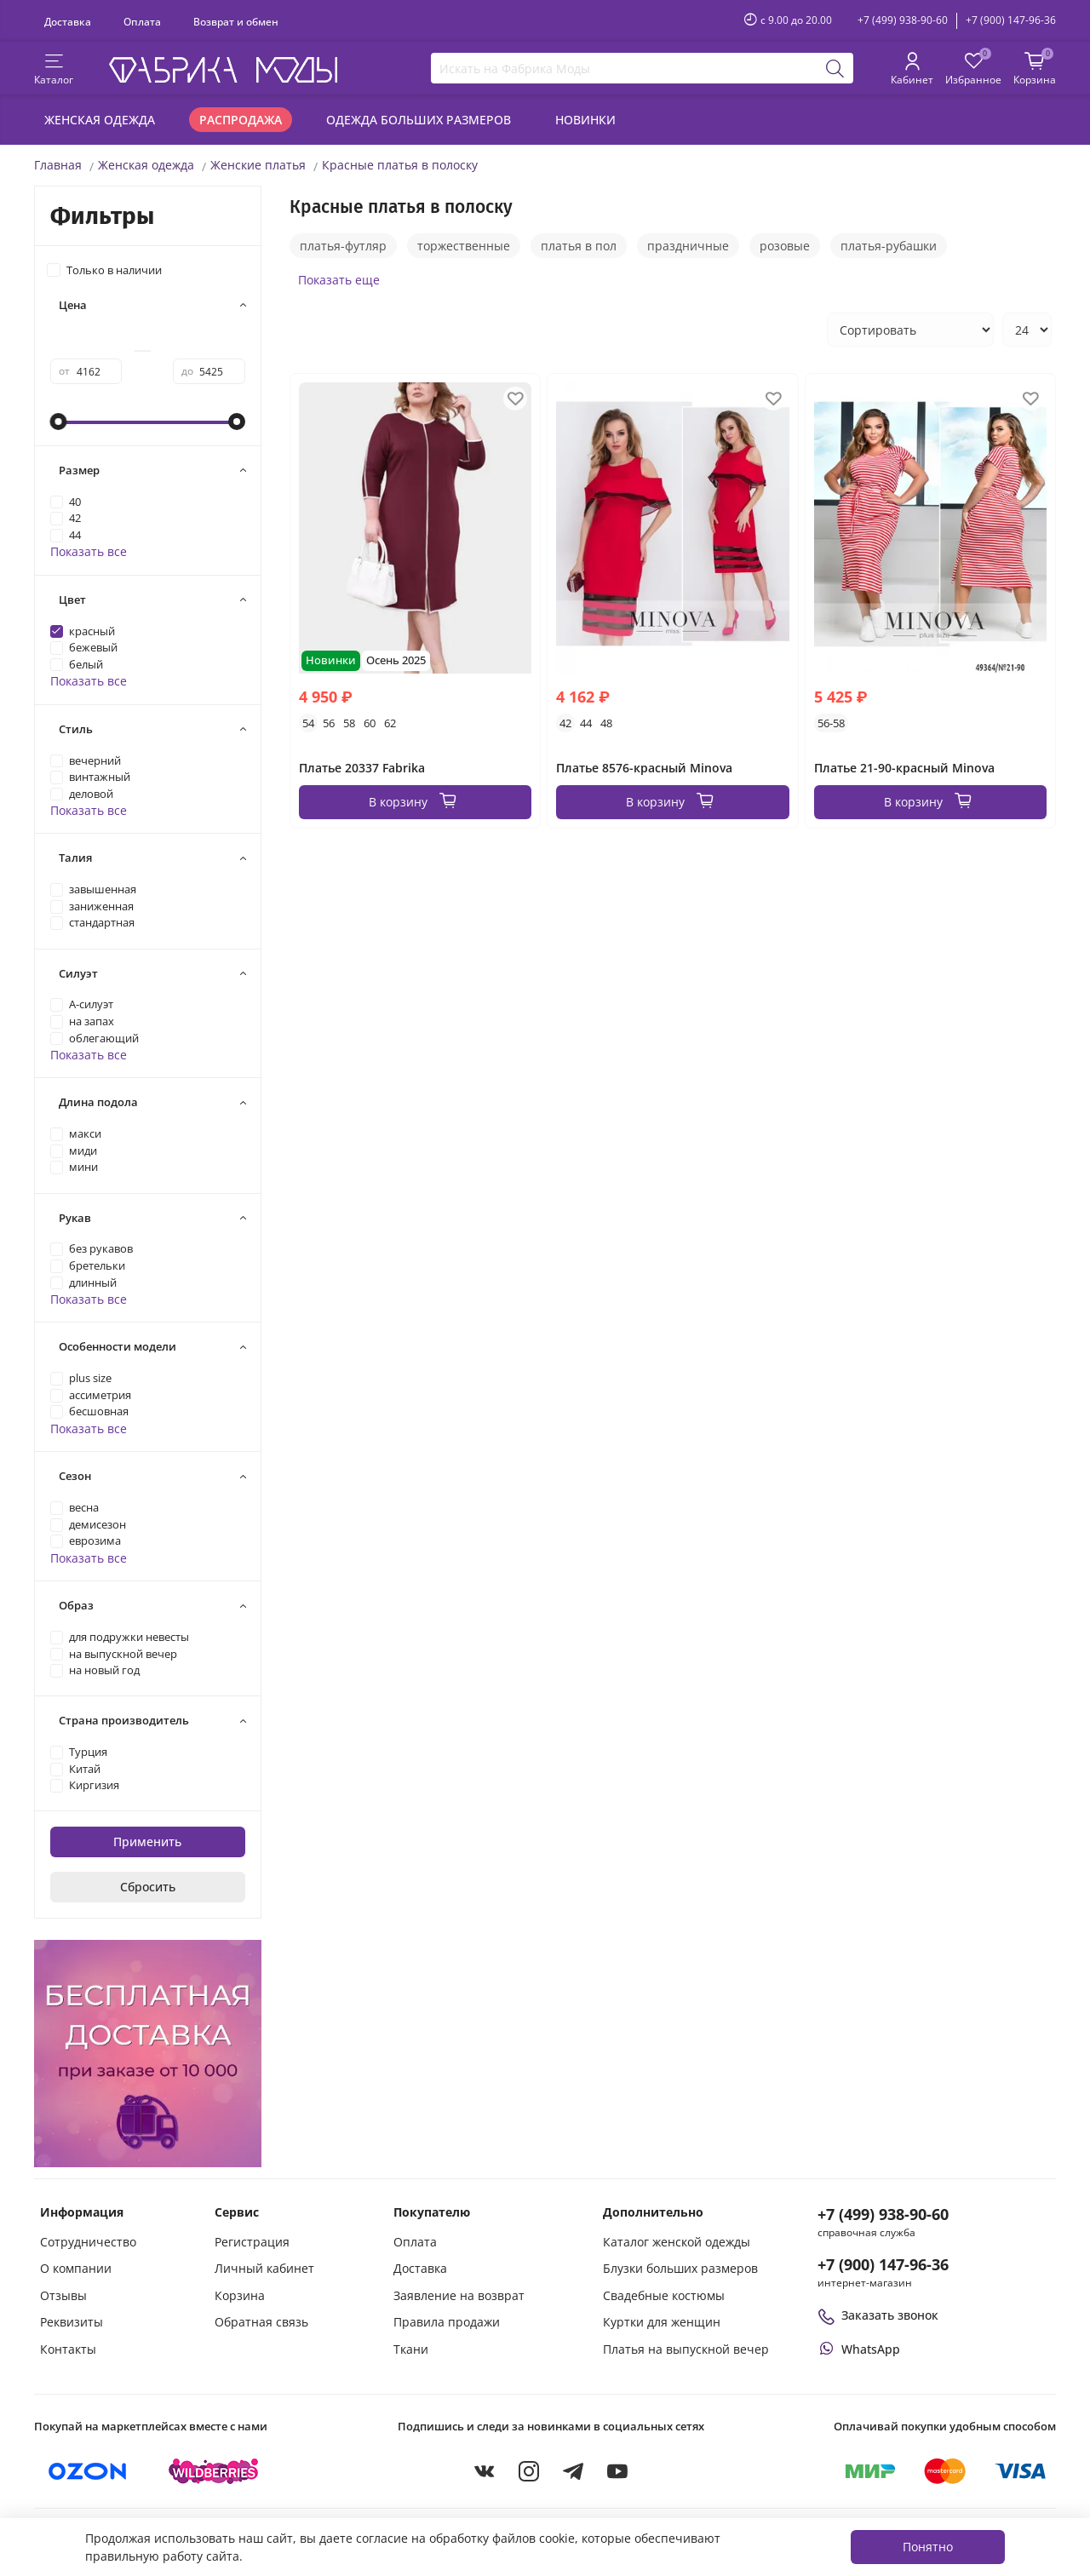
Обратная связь (261, 2322)
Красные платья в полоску (400, 165)
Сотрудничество (88, 2242)
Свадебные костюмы (664, 2295)
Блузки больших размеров (680, 2268)
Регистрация (252, 2242)
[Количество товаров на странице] (1027, 330)
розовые (785, 246)
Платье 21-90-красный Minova (904, 768)
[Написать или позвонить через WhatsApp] (859, 2349)
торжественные (463, 246)
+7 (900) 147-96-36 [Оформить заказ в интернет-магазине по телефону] (883, 2264)
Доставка (67, 21)
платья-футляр (343, 246)
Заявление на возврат (459, 2295)
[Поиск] (835, 68)
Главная (58, 165)
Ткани (410, 2349)
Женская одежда (99, 120)
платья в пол (579, 246)
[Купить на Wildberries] (214, 2471)
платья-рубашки (888, 246)
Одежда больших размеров (418, 120)
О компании (76, 2268)
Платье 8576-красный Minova (644, 768)
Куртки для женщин (661, 2322)
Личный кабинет (264, 2268)
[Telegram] (573, 2471)
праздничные (688, 246)
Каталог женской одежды (676, 2242)
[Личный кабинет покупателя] (912, 70)
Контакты (68, 2349)
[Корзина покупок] (1034, 70)
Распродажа (240, 120)
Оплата (142, 21)
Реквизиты (71, 2322)
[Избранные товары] (973, 70)
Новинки (585, 120)
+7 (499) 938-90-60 (903, 20)
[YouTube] (617, 2471)
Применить (147, 1841)
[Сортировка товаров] (910, 330)
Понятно (928, 2547)
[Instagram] (529, 2471)
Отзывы (63, 2295)
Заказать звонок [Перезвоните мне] (878, 2315)
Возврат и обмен (235, 21)
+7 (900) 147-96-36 (1011, 20)
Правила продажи (446, 2322)
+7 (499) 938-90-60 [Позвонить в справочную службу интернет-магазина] (883, 2214)
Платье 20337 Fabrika (362, 768)
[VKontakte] (484, 2471)
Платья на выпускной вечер (686, 2349)
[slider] (59, 421)
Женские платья (258, 165)
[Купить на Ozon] (88, 2471)
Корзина (240, 2295)
